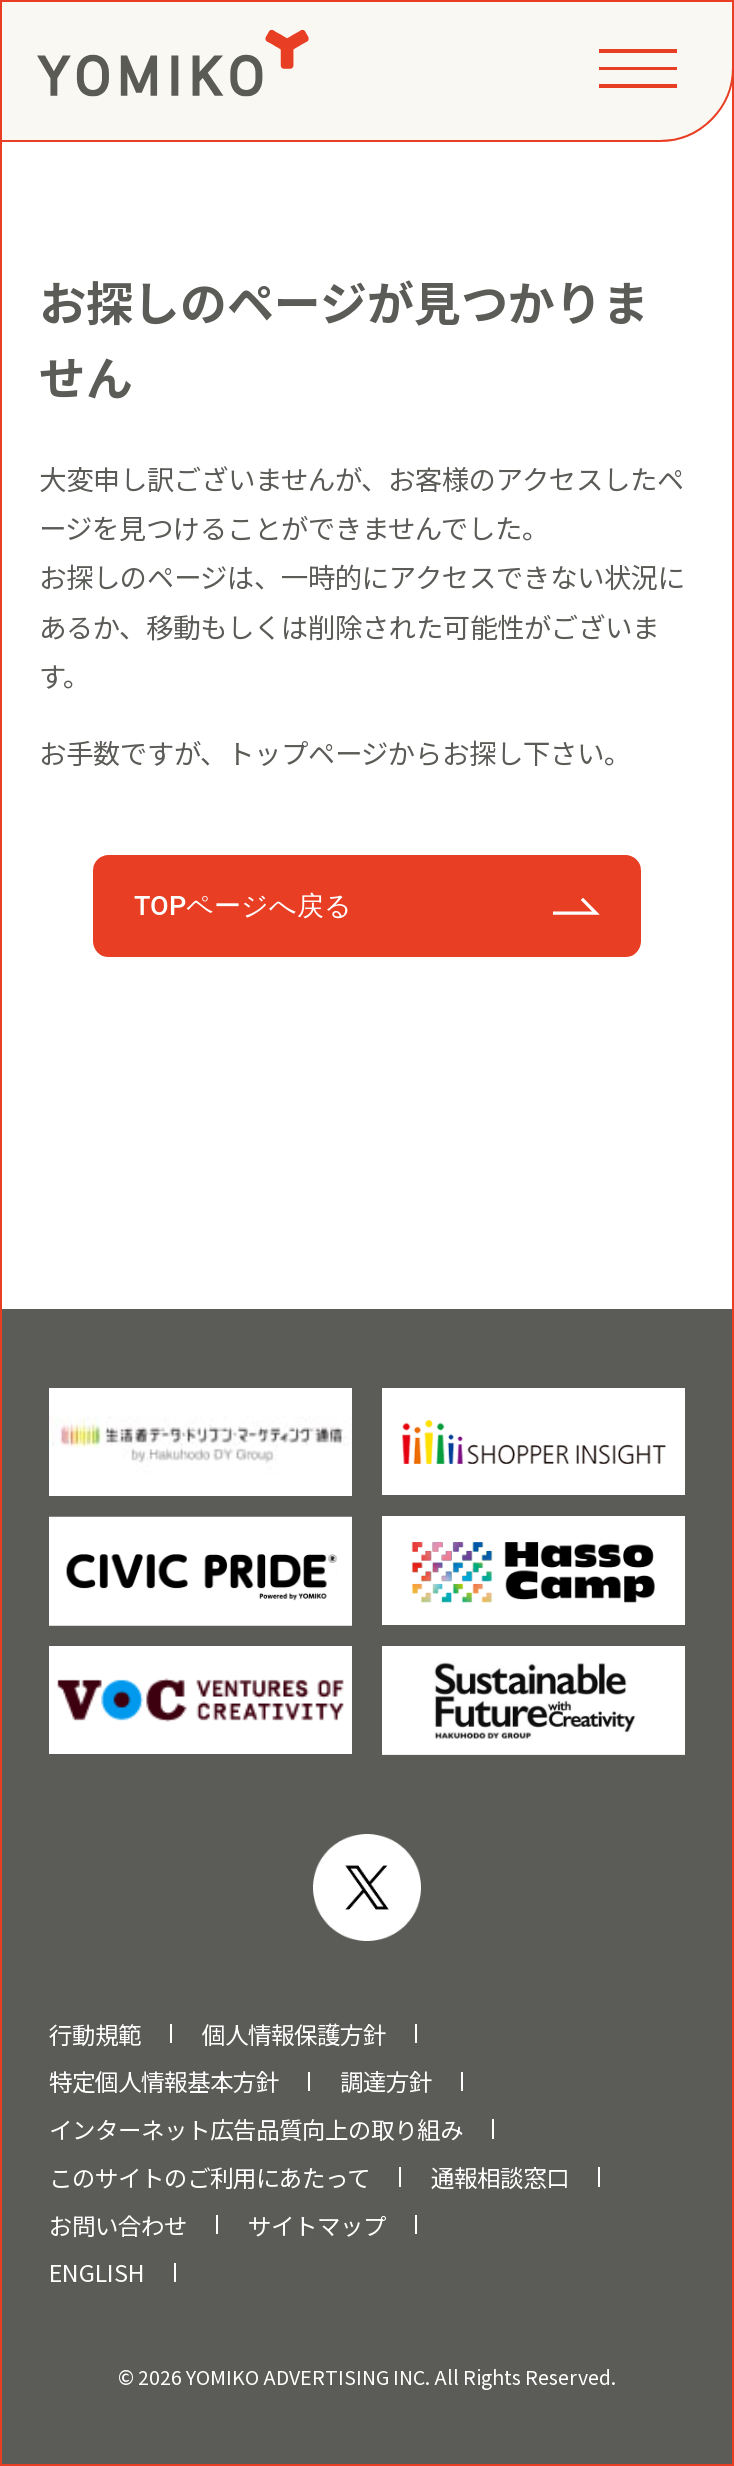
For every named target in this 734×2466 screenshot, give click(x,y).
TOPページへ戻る (243, 906)
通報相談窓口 (500, 2177)
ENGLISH (97, 2272)
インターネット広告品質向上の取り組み (256, 2129)
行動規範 (95, 2034)
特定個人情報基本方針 (164, 2081)
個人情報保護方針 (294, 2034)
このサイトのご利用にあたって (209, 2177)
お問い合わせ (118, 2225)
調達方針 (386, 2081)
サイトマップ (317, 2225)
